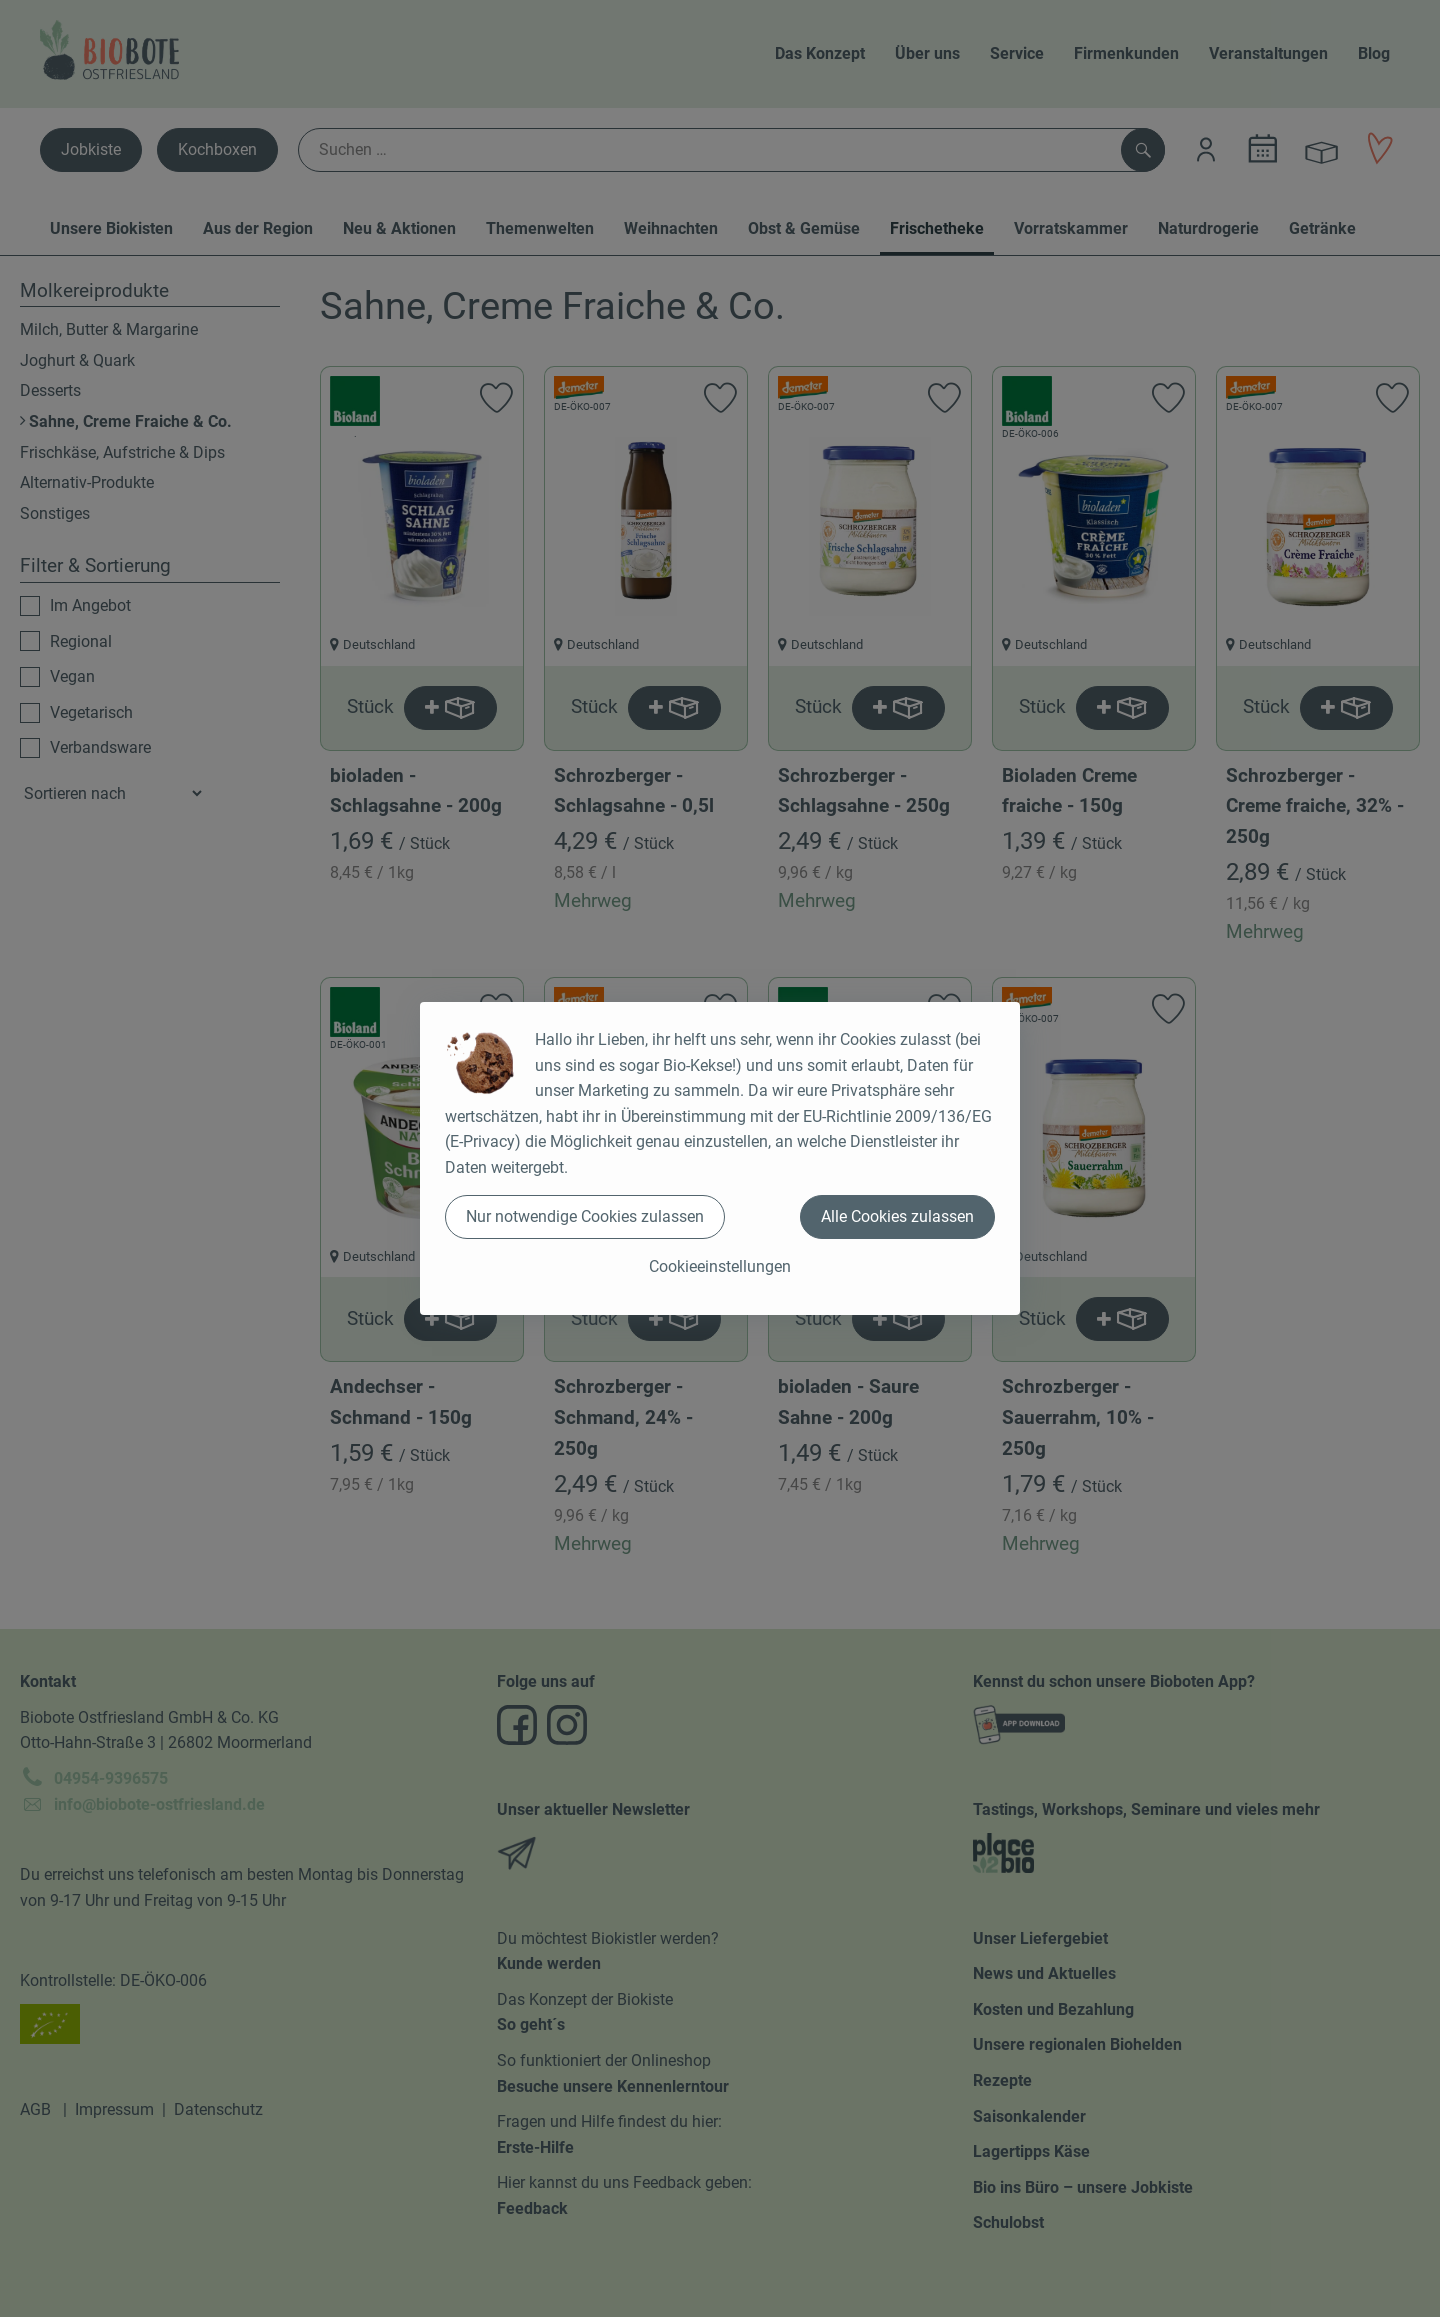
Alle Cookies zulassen (897, 1216)
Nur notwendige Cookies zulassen (585, 1216)
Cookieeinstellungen (720, 1266)
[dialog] (720, 1158)
